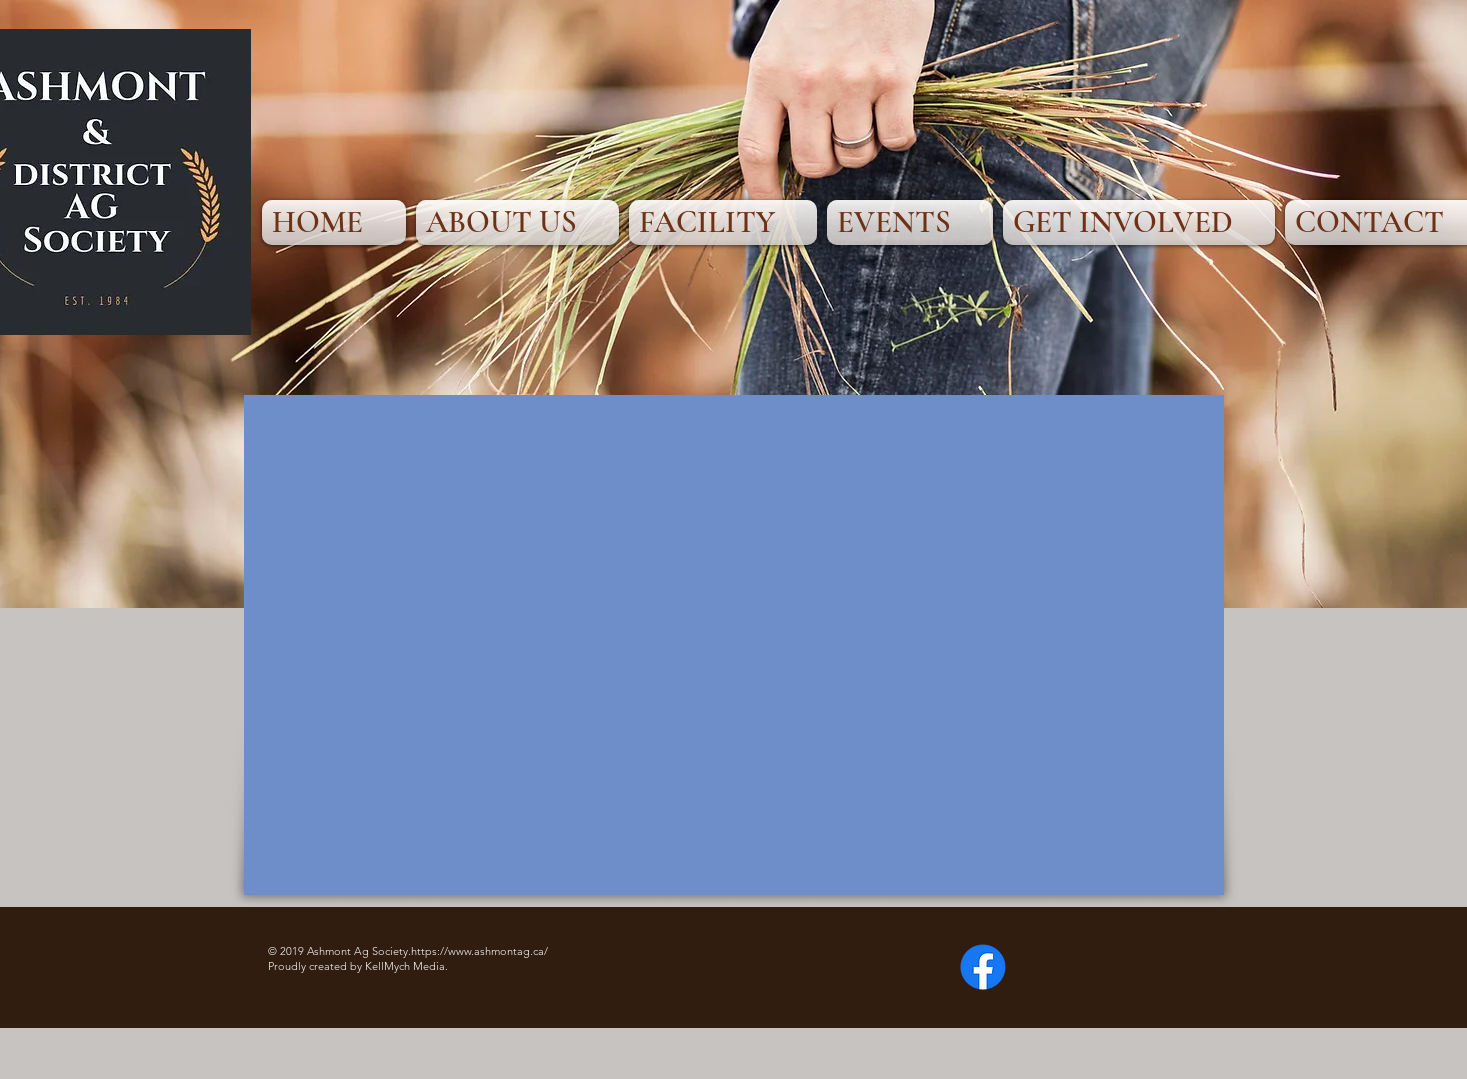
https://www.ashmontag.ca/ (479, 951)
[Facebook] (983, 967)
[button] (517, 222)
